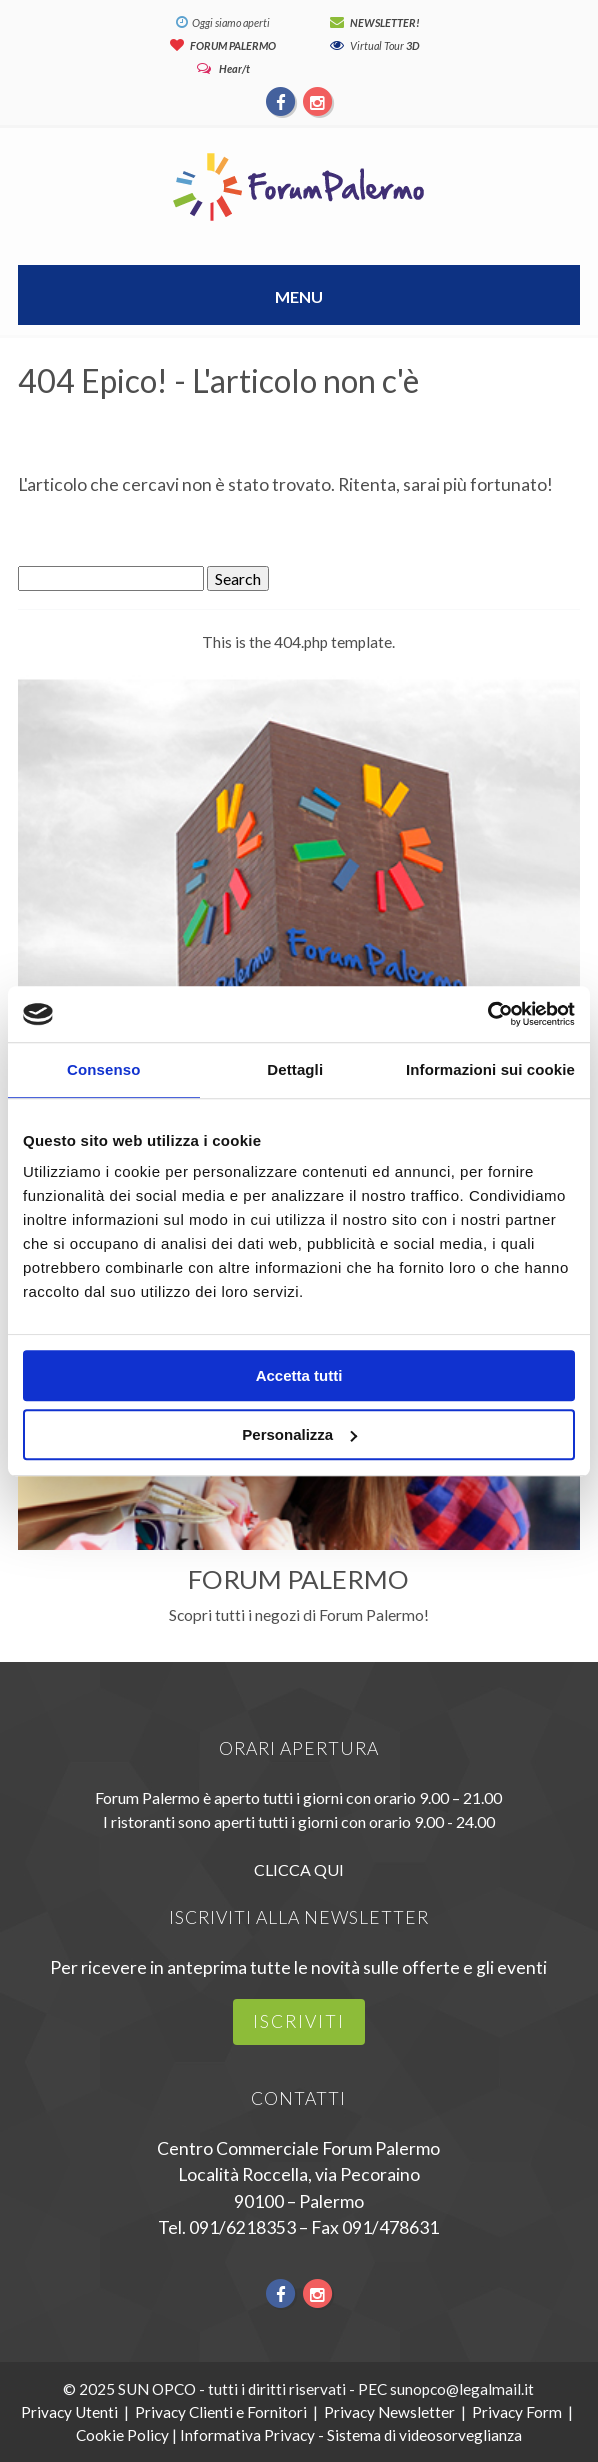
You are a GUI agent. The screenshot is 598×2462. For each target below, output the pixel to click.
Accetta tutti (299, 1375)
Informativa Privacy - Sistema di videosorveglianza (351, 2435)
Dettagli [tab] (295, 1069)
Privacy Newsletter (389, 2412)
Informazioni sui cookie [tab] (490, 1069)
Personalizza (299, 1434)
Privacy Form (517, 2412)
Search (238, 578)
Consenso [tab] (103, 1069)
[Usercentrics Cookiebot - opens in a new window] (487, 1014)
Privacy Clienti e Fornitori (221, 2412)
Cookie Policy (122, 2435)
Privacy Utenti (69, 2412)
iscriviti (299, 2021)
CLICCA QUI (299, 1869)
